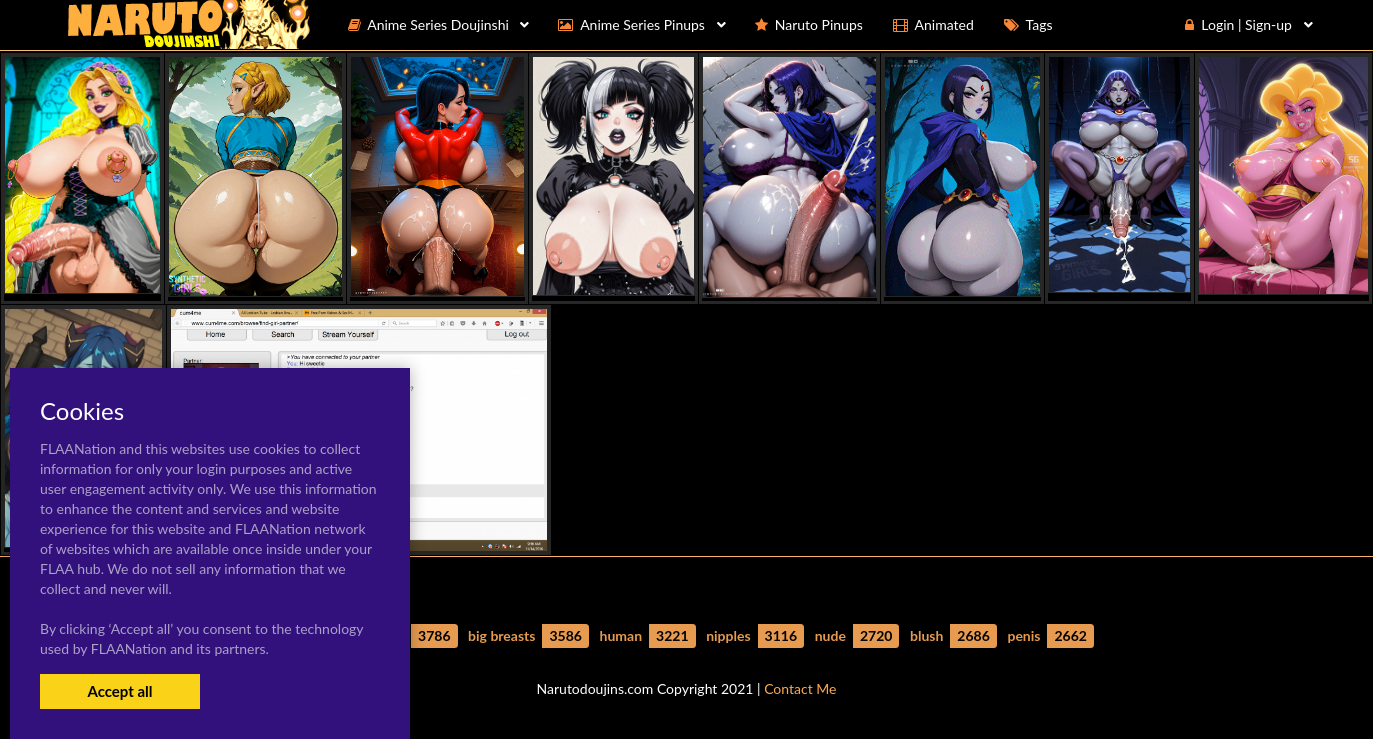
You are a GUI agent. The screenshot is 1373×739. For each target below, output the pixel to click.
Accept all (119, 691)
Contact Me (800, 688)
